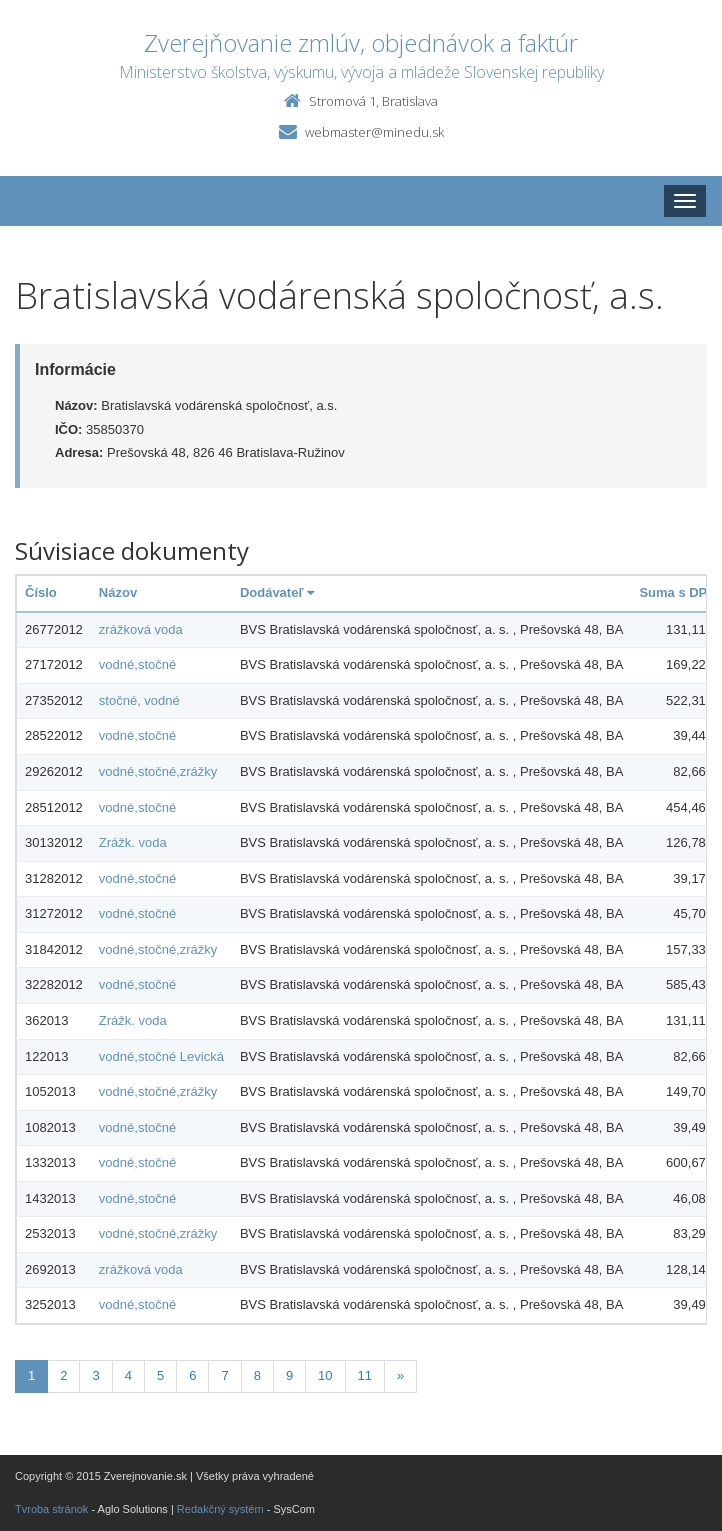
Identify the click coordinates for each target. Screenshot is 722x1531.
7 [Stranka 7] (224, 1375)
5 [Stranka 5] (160, 1375)
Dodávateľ (277, 592)
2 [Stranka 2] (63, 1375)
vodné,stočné (137, 664)
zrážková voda (141, 629)
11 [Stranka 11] (365, 1375)
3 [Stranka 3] (95, 1375)
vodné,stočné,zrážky (158, 771)
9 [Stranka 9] (289, 1375)
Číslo (41, 592)
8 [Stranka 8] (257, 1375)
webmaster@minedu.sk (374, 132)
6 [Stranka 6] (192, 1375)
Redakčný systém (220, 1509)
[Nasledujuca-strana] (400, 1376)
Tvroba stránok (51, 1509)
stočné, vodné (139, 700)
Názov (118, 592)
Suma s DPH (677, 592)
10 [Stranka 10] (325, 1375)
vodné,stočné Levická (161, 1056)
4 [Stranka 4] (128, 1375)
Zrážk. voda (133, 842)
